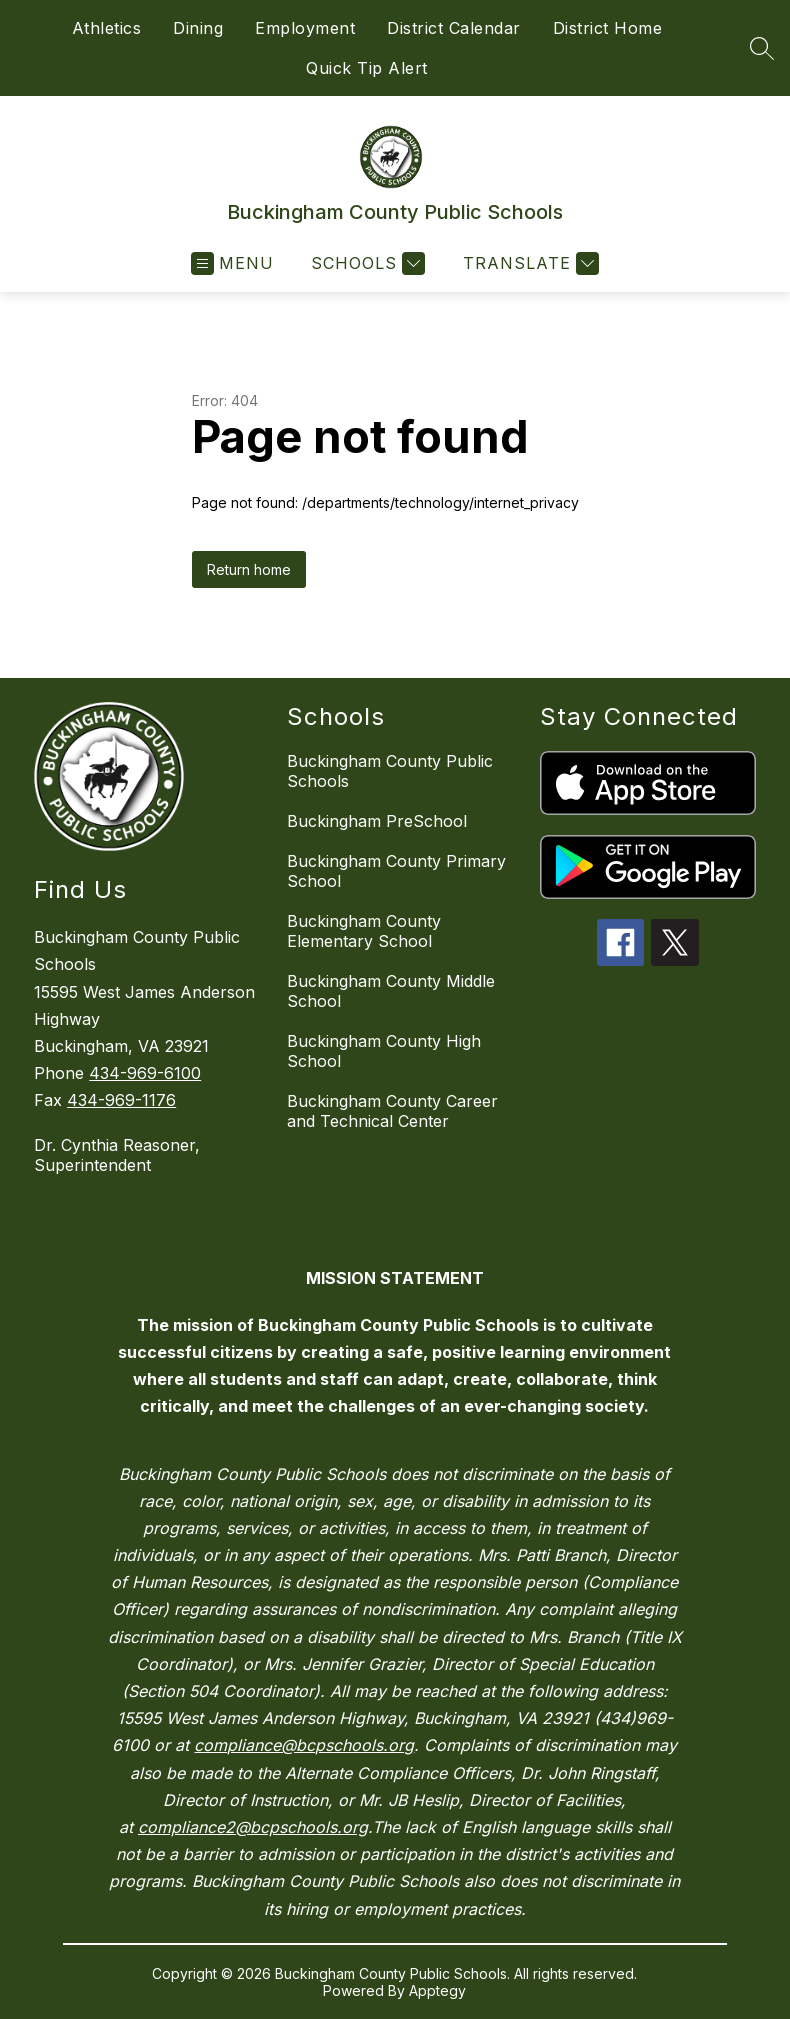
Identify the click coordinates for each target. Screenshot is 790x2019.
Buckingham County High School (384, 1051)
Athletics (107, 28)
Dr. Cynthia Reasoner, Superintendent (117, 1155)
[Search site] (762, 48)
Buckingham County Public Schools (390, 771)
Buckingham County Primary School (396, 871)
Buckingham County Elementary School (364, 931)
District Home (608, 28)
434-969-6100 (145, 1073)
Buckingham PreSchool (377, 821)
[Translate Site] (528, 263)
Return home (249, 569)
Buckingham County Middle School (391, 991)
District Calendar (454, 28)
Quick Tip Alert (367, 68)
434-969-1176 (121, 1100)
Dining (198, 28)
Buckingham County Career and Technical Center (392, 1111)
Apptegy (437, 1990)
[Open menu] (232, 263)
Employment (305, 28)
